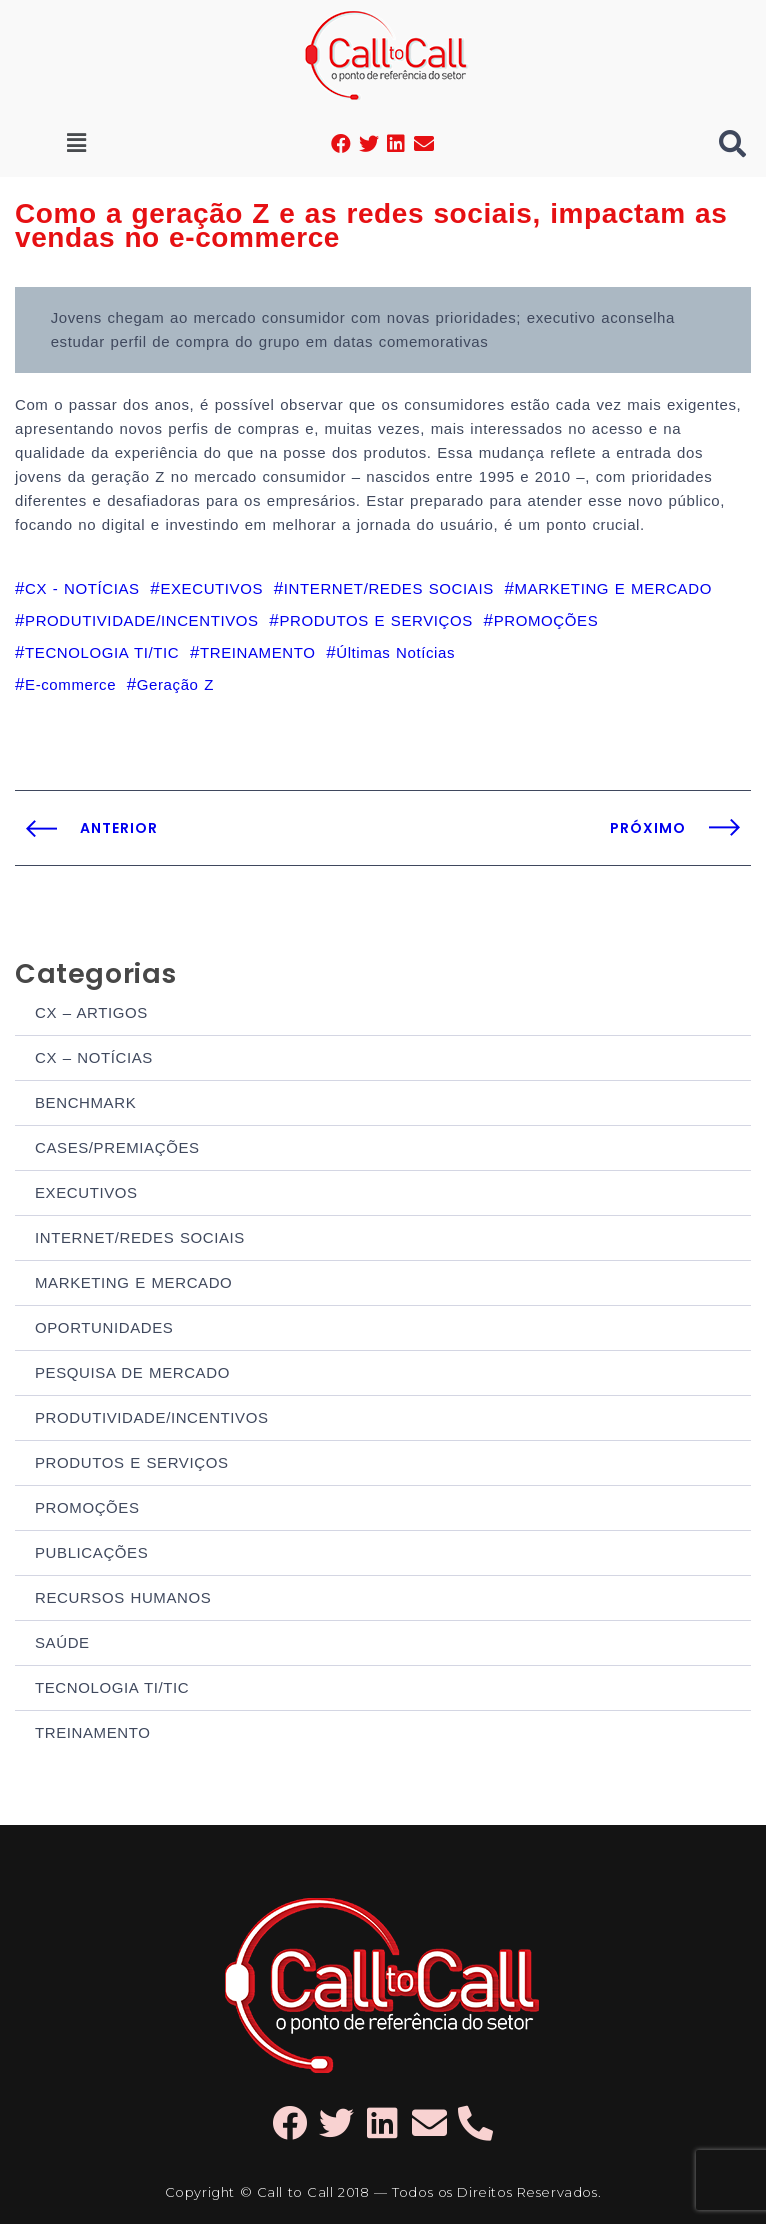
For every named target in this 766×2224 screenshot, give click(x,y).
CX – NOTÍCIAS (94, 1057)
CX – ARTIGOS (91, 1012)
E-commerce (70, 684)
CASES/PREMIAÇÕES (117, 1147)
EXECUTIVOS (86, 1192)
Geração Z (175, 684)
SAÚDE (62, 1642)
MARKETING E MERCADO (133, 1282)
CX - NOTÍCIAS (82, 588)
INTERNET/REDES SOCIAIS (140, 1237)
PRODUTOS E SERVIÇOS (132, 1462)
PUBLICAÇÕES (91, 1552)
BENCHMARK (85, 1102)
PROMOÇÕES (87, 1507)
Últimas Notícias (395, 652)
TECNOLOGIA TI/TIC (112, 1687)
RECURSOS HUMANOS (123, 1597)
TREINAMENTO (93, 1732)
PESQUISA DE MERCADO (132, 1372)
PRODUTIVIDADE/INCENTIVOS (152, 1417)
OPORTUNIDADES (104, 1327)
